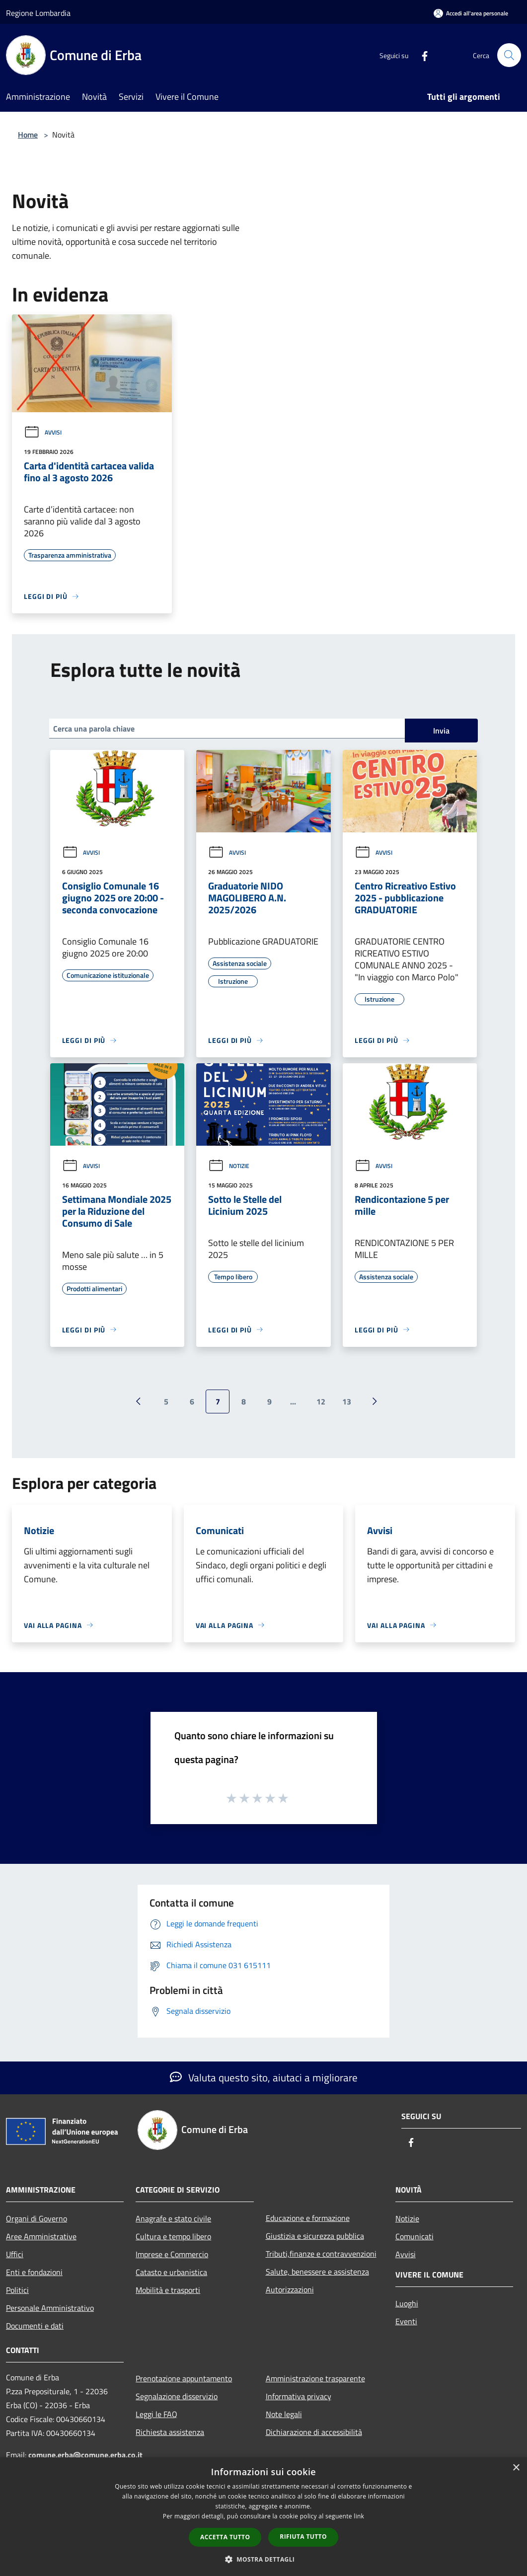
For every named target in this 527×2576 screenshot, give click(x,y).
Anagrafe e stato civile (173, 2218)
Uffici (14, 2254)
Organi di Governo (36, 2218)
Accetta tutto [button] (225, 2537)
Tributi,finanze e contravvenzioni (321, 2254)
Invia (441, 730)
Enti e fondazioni (34, 2272)
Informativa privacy (298, 2396)
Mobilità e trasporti (168, 2290)
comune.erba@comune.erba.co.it (85, 2455)
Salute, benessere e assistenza (317, 2272)
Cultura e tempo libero (173, 2236)
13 (346, 1401)
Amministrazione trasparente (315, 2378)
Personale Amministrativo (50, 2308)
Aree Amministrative (41, 2236)
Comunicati (414, 2236)
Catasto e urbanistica (171, 2272)
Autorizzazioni (290, 2289)
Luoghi (406, 2303)
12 (320, 1401)
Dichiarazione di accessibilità (314, 2432)
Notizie (228, 1166)
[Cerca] (509, 55)
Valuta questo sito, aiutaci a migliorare (264, 2077)
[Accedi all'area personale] (471, 13)
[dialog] (263, 2516)
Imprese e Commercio (172, 2254)
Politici (17, 2290)
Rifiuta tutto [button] (303, 2536)
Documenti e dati (35, 2326)
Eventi (406, 2321)
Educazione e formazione (308, 2218)
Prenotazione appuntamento (184, 2378)
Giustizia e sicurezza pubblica (315, 2236)
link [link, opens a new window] (359, 2516)
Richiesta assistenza (170, 2432)
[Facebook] (421, 55)
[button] (263, 2559)
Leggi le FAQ (156, 2414)
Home (28, 135)
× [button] (516, 2468)
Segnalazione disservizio (177, 2396)
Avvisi (43, 432)
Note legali (284, 2414)
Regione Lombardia (38, 13)
